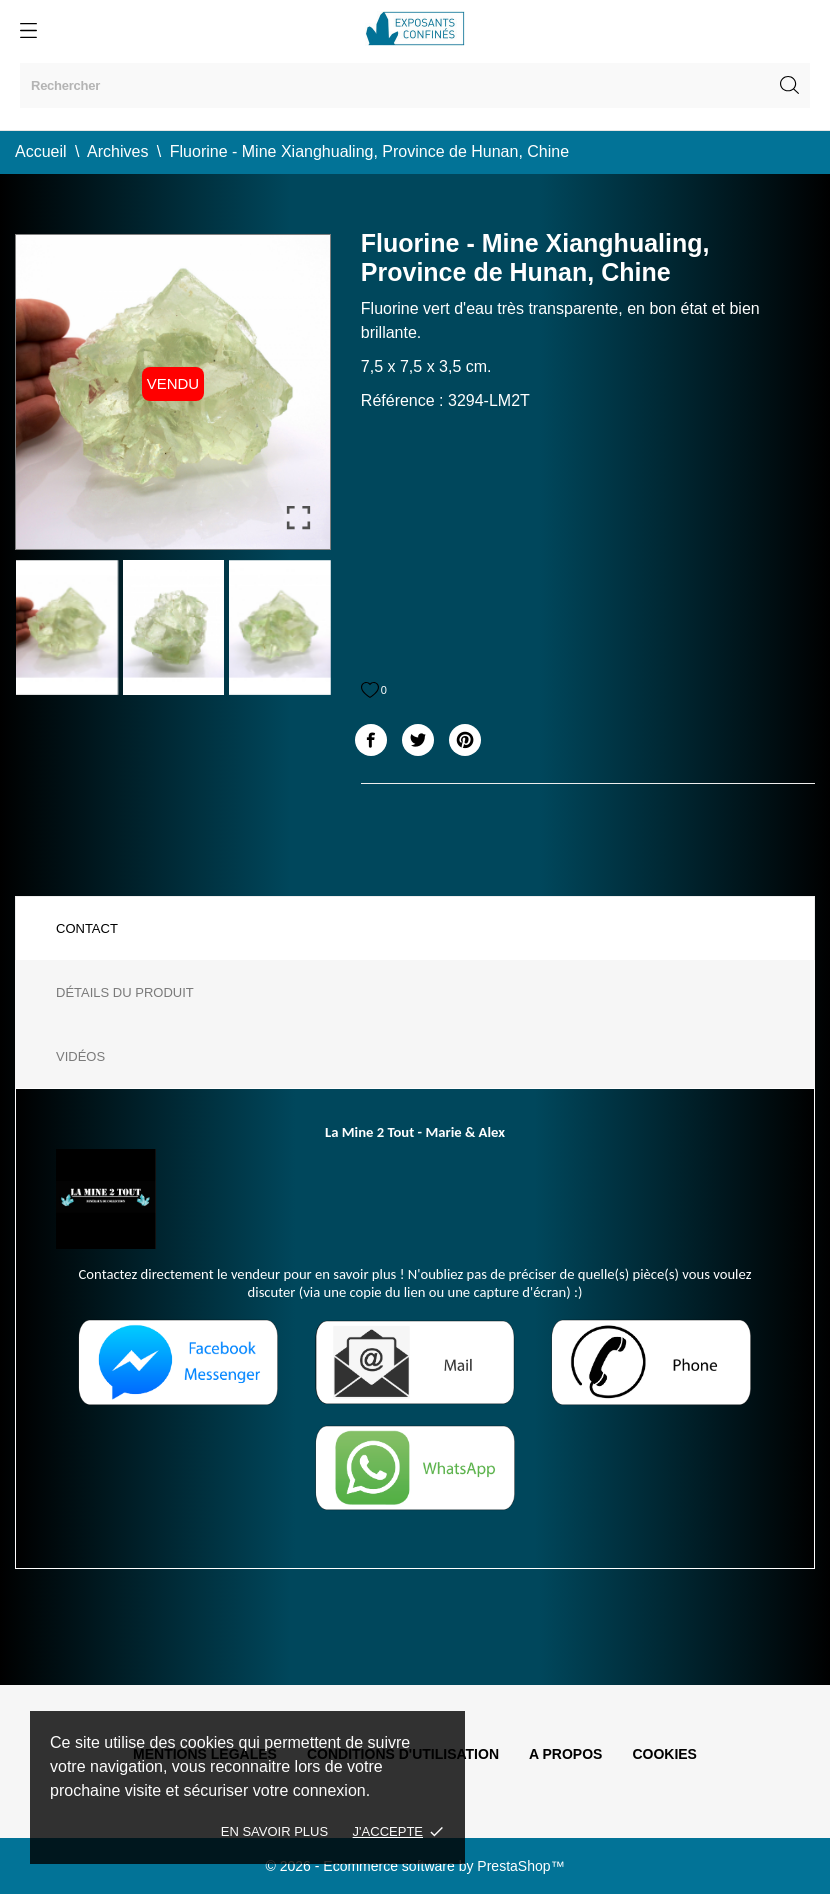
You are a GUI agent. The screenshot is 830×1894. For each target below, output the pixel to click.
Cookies (664, 1754)
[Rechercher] (415, 85)
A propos (565, 1754)
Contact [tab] (87, 928)
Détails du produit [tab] (125, 992)
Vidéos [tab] (80, 1056)
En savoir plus (274, 1831)
